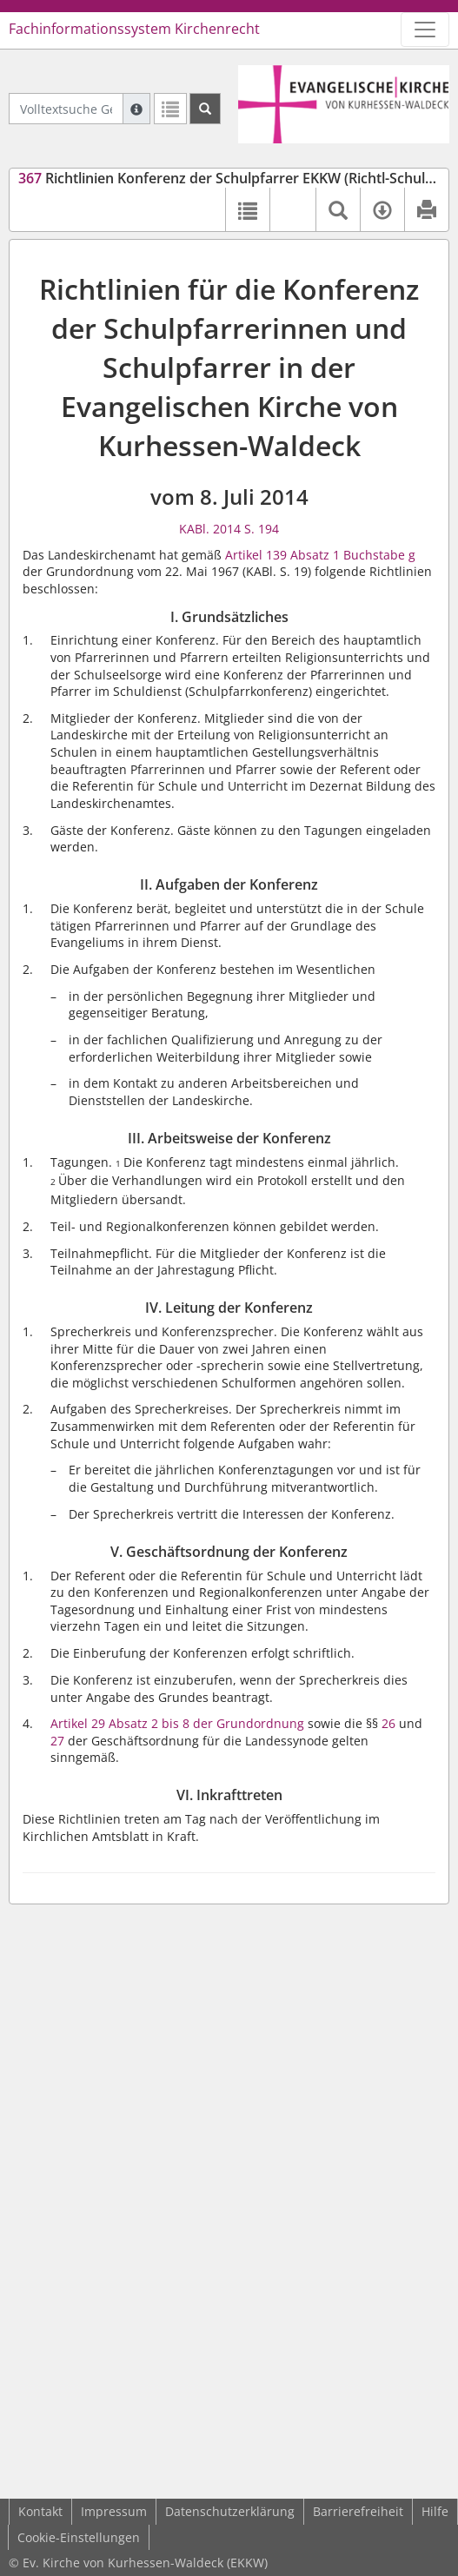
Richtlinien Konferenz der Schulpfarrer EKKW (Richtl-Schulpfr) (233, 178)
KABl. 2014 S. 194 (229, 528)
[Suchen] (205, 108)
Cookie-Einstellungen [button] (78, 2537)
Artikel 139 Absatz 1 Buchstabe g (320, 554)
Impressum (114, 2511)
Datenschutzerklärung (230, 2511)
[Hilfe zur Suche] (136, 108)
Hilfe (434, 2511)
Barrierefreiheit (358, 2511)
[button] (292, 209)
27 (57, 1740)
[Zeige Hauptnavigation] (425, 29)
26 (388, 1723)
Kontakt (40, 2511)
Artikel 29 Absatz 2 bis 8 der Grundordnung (177, 1723)
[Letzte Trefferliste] (170, 108)
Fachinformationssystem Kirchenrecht (134, 28)
